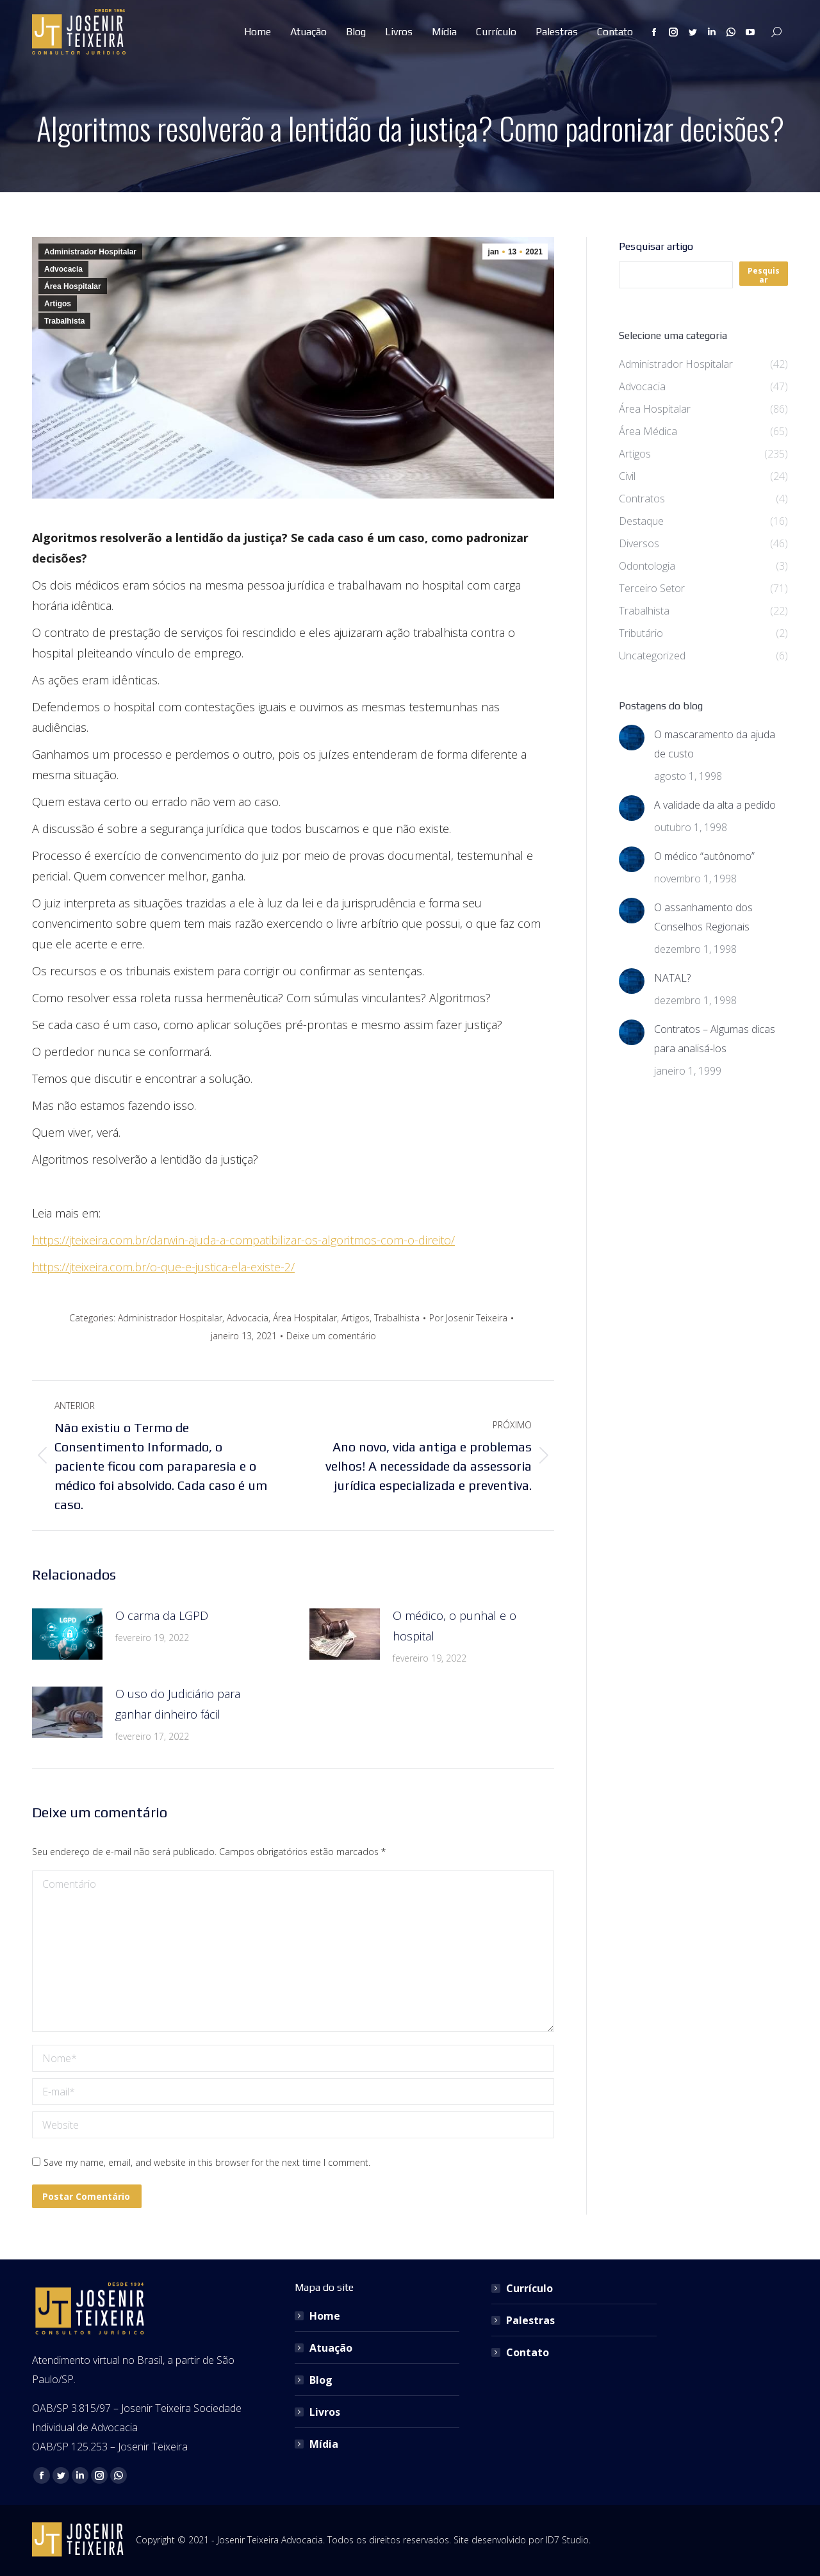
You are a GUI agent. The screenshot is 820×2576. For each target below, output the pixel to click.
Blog (320, 2380)
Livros (324, 2412)
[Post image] (67, 1634)
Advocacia (63, 269)
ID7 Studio (567, 2540)
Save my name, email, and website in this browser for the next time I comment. (207, 2162)
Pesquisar (764, 275)
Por (468, 1318)
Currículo (529, 2288)
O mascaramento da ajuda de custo (714, 744)
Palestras (530, 2320)
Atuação (330, 2348)
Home (324, 2316)
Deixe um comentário (331, 1336)
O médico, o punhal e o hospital (454, 1626)
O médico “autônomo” (704, 856)
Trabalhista (64, 321)
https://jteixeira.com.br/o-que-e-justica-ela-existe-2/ (163, 1267)
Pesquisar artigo (656, 246)
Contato (527, 2352)
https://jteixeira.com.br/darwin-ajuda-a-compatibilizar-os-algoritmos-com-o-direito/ (243, 1240)
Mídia (323, 2444)
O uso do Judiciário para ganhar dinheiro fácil (177, 1704)
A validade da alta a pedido (715, 805)
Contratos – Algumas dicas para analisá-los (714, 1038)
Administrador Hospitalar (90, 251)
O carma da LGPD (161, 1615)
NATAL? (672, 978)
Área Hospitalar (72, 286)
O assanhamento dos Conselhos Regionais (703, 917)
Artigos (57, 303)
